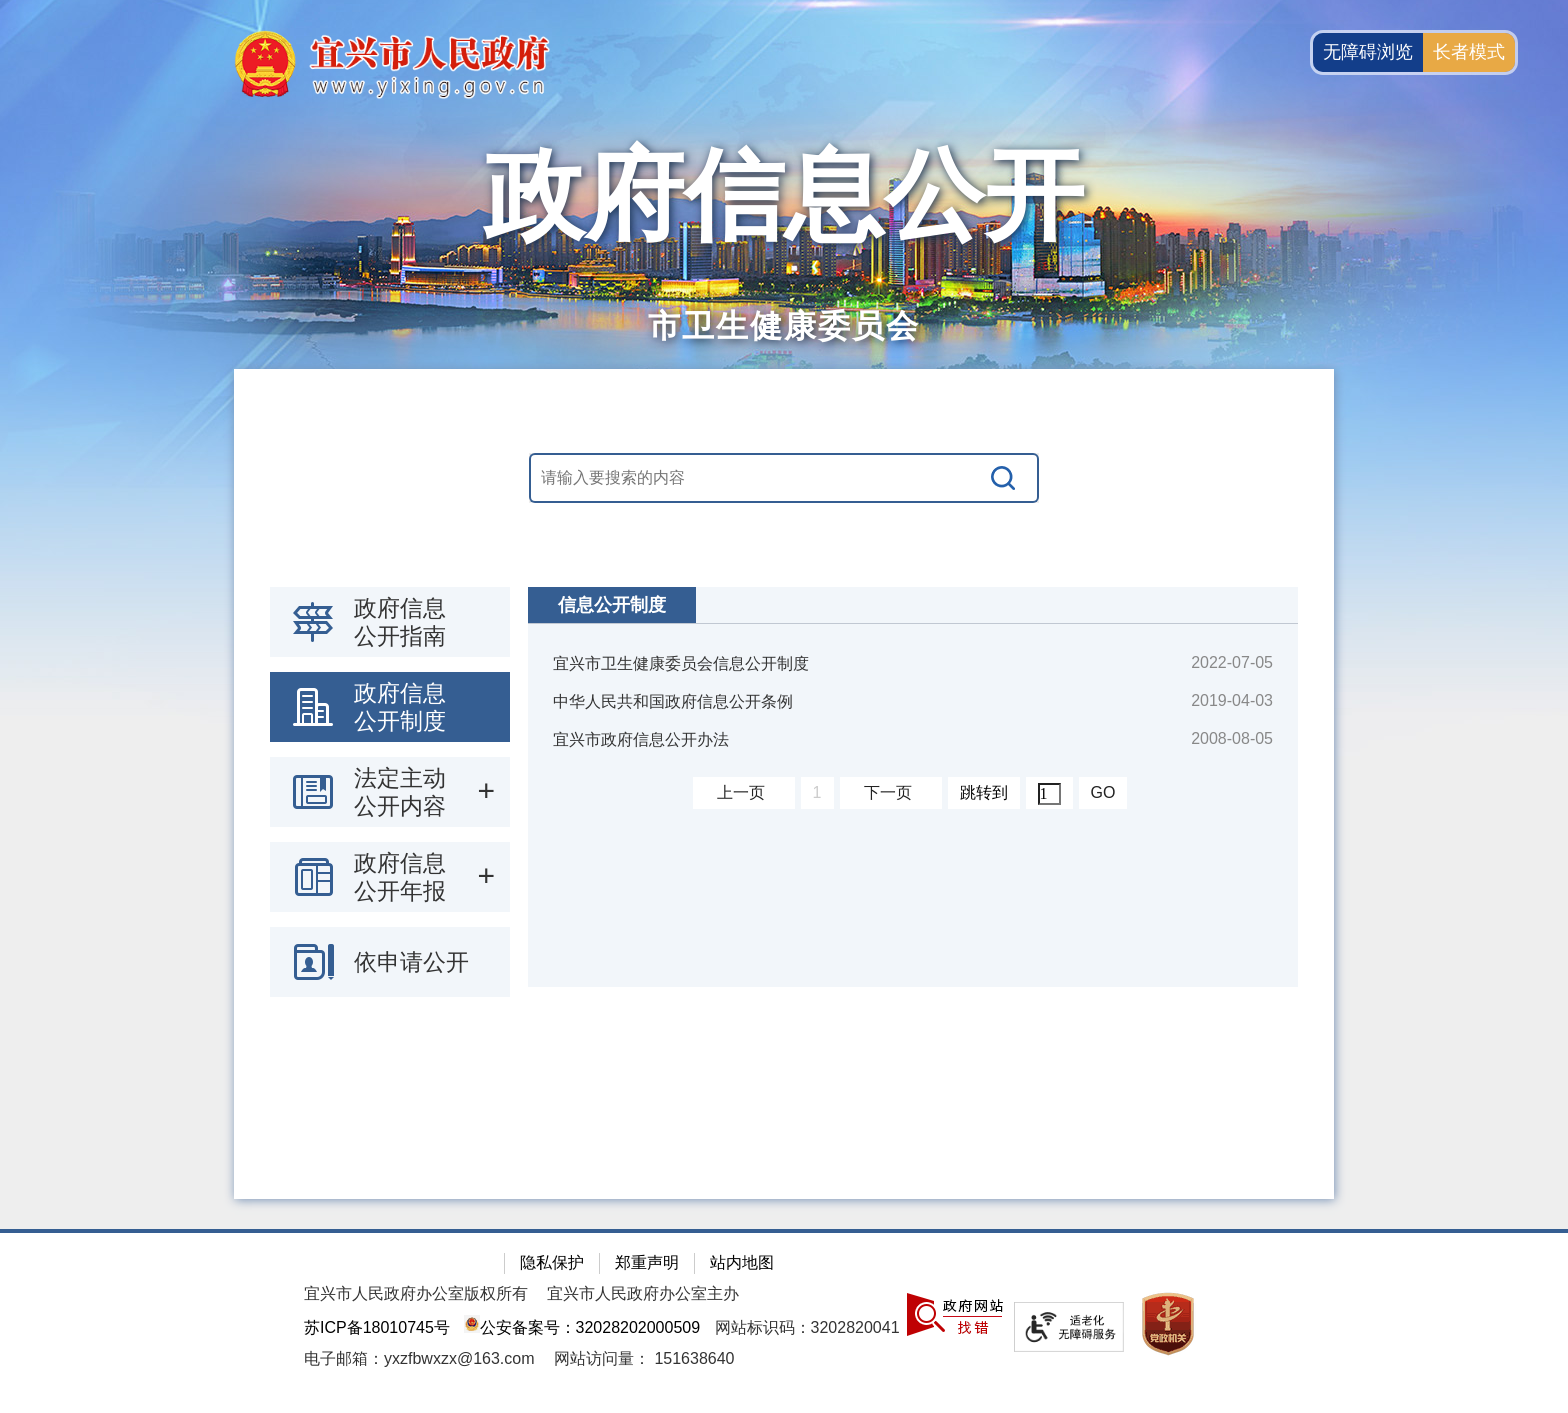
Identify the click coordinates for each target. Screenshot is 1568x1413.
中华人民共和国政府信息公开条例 (673, 701)
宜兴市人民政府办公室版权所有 (416, 1293)
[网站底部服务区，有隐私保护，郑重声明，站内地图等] (784, 1321)
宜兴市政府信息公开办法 (641, 739)
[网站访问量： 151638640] (644, 1358)
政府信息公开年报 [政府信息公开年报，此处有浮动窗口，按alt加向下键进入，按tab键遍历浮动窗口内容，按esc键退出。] (400, 877)
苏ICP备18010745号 (377, 1327)
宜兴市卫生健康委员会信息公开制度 (681, 663)
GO (1103, 792)
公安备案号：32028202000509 (582, 1327)
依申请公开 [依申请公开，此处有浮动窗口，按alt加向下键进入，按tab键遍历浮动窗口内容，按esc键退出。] (411, 962)
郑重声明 (647, 1262)
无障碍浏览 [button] (1368, 52)
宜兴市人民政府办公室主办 (643, 1293)
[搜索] (1004, 478)
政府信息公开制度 (400, 707)
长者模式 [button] (1469, 52)
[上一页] (744, 793)
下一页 (888, 792)
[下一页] (891, 793)
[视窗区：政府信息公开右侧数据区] (913, 787)
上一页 (741, 792)
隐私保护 (552, 1262)
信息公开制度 (612, 605)
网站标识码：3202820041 (807, 1327)
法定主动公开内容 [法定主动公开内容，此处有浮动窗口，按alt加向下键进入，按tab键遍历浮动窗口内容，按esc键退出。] (400, 792)
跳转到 (984, 792)
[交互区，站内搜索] (784, 478)
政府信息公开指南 (400, 622)
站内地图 (742, 1262)
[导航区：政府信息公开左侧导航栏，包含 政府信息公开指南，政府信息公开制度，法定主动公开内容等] (390, 792)
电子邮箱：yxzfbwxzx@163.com (419, 1358)
